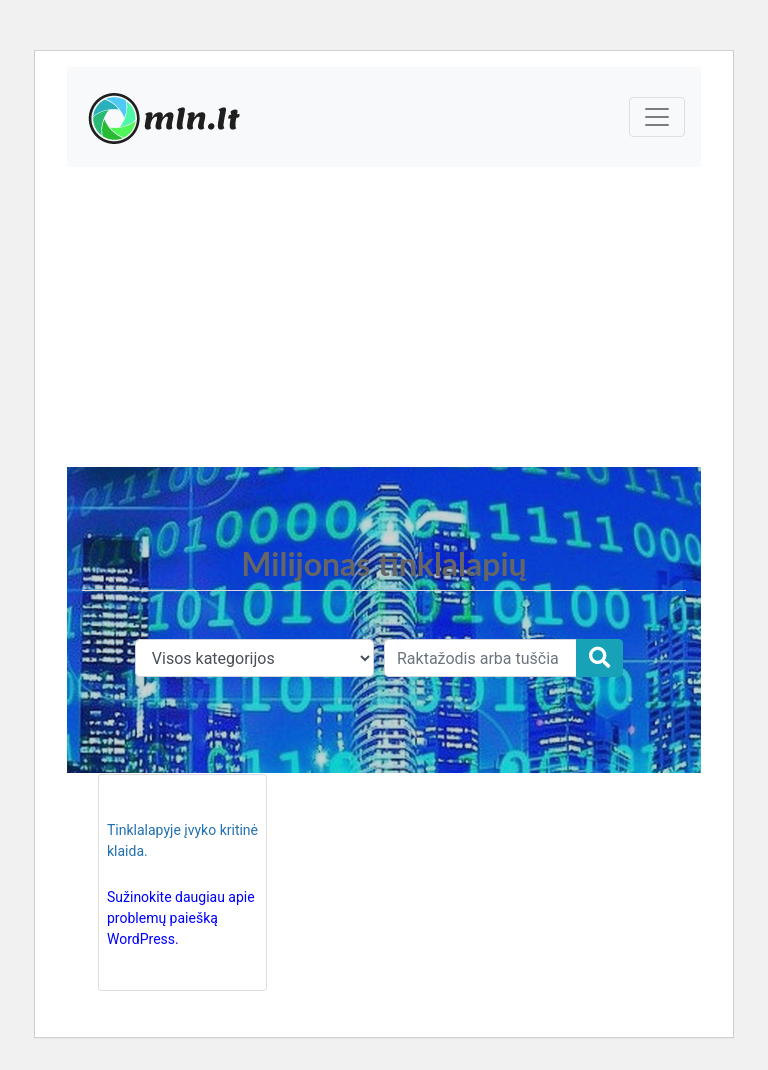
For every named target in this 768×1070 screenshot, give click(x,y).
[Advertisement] (384, 317)
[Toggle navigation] (657, 117)
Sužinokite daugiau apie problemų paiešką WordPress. (181, 918)
